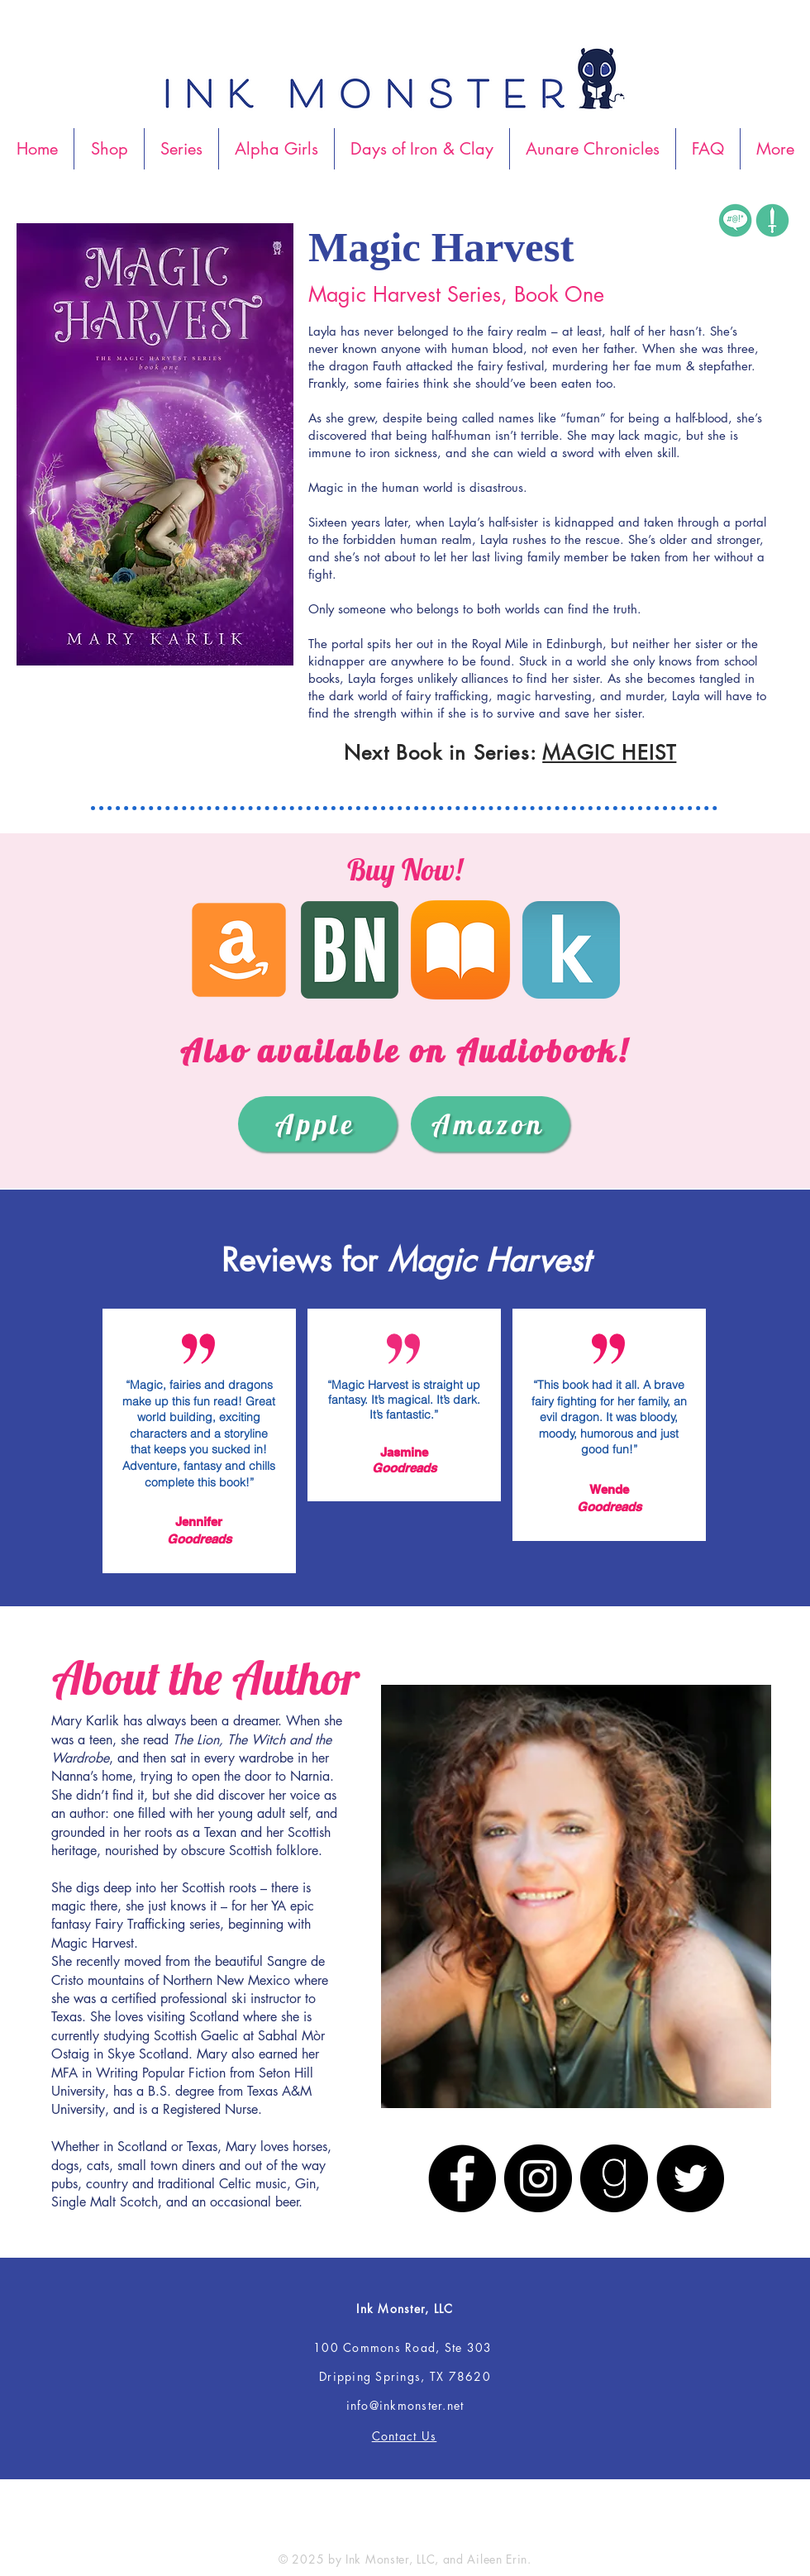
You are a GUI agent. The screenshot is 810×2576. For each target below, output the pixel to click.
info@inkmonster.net (405, 2405)
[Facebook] (462, 2178)
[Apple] (317, 1124)
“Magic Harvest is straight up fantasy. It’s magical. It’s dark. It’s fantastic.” (403, 1399)
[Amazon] (490, 1124)
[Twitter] (690, 2178)
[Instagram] (538, 2178)
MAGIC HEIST (609, 753)
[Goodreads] (614, 2178)
